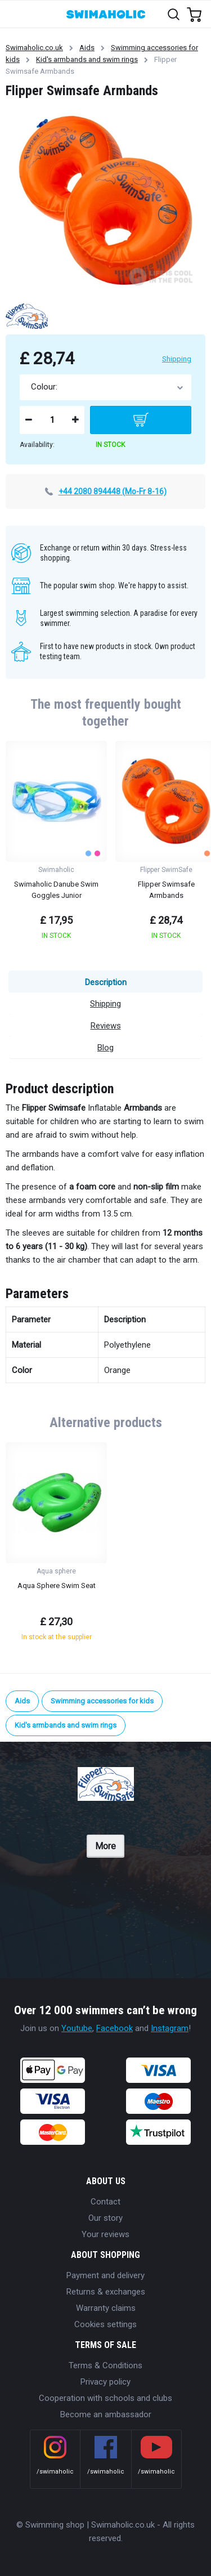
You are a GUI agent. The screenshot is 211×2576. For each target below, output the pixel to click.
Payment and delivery (105, 2275)
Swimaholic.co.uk (34, 47)
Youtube (76, 2028)
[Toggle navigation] (15, 14)
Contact (105, 2202)
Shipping (176, 359)
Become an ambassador (105, 2414)
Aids (87, 47)
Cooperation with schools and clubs (105, 2398)
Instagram (169, 2028)
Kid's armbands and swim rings (87, 59)
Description (106, 982)
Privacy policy (105, 2382)
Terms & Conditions (105, 2365)
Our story (105, 2218)
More (105, 1846)
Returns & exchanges (105, 2292)
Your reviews (105, 2234)
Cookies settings (105, 2324)
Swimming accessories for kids (102, 1701)
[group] (56, 844)
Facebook (114, 2028)
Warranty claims (106, 2308)
